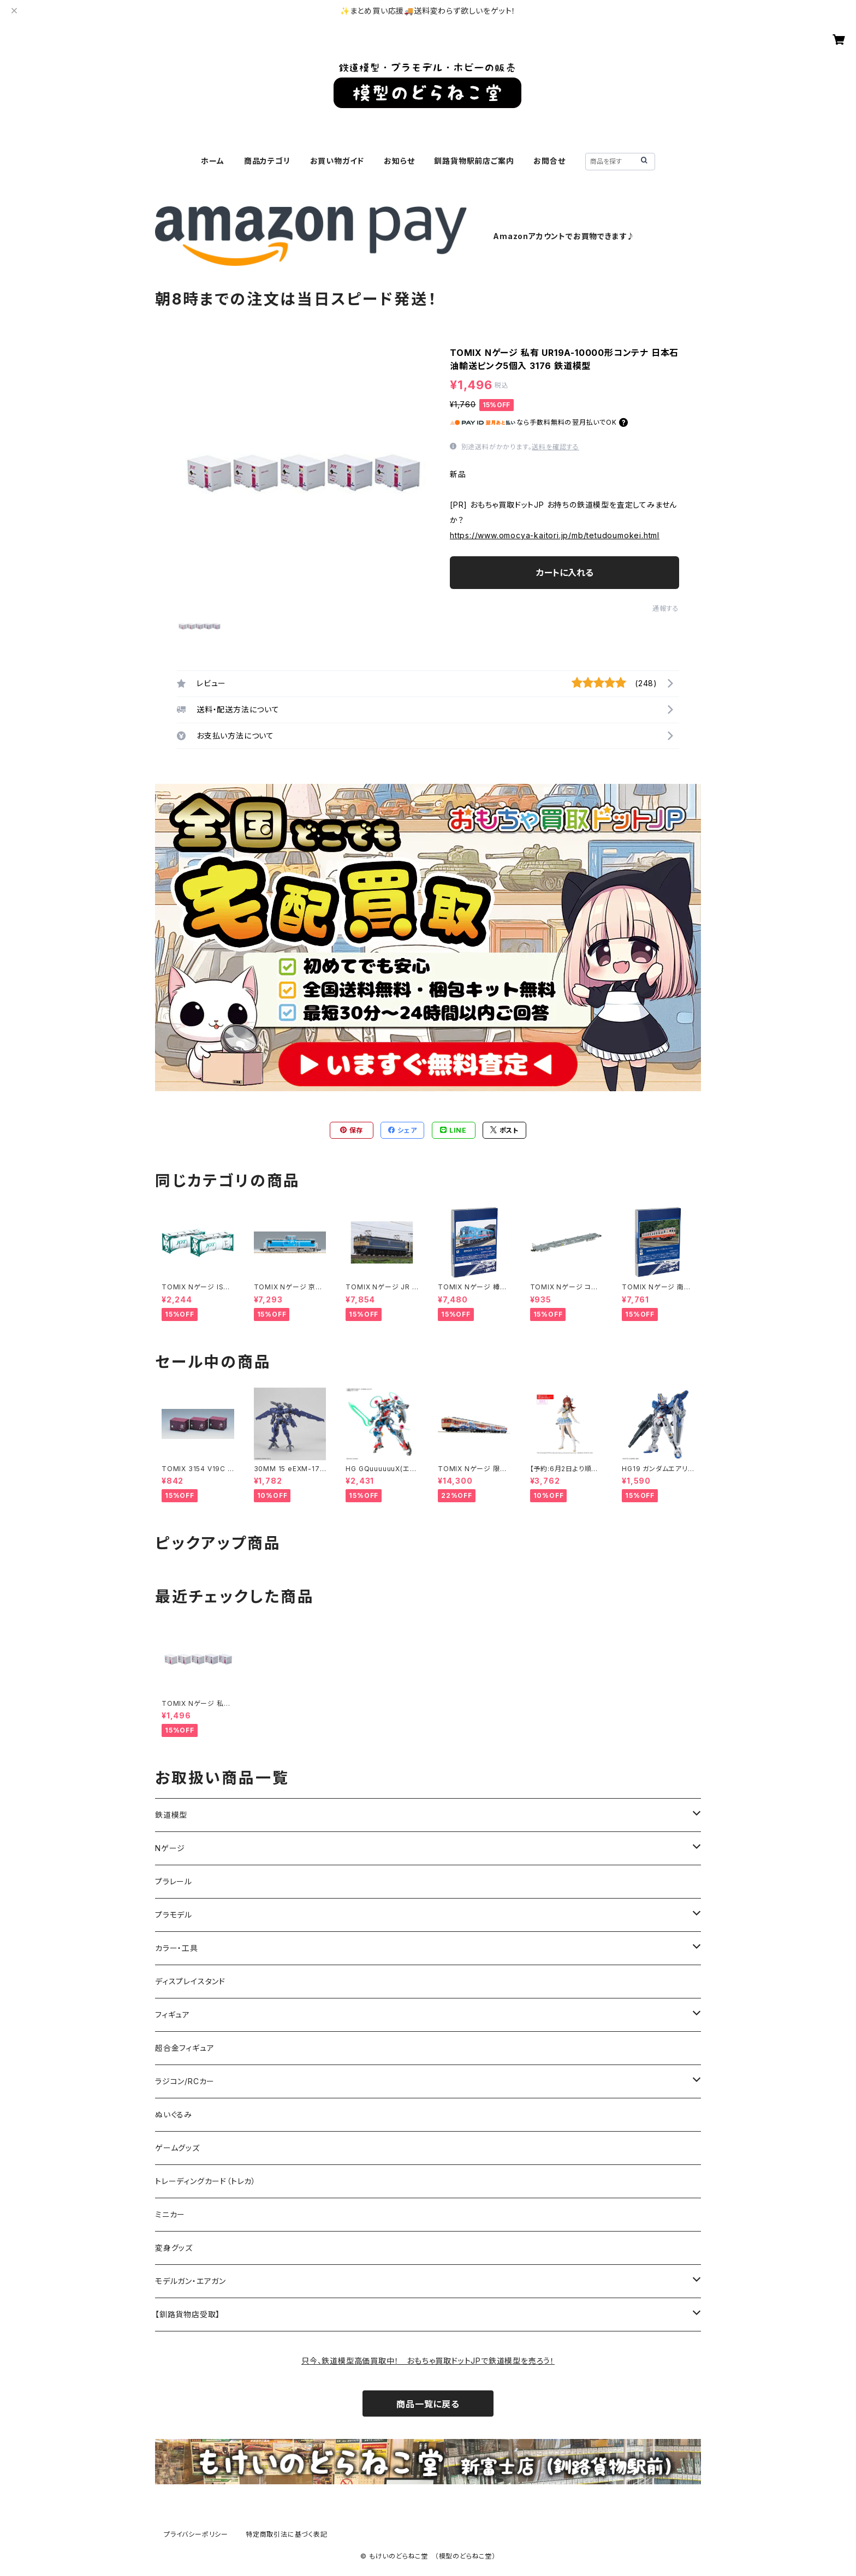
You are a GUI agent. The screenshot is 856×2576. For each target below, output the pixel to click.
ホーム (212, 160)
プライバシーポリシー (196, 2534)
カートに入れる (564, 572)
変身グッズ (174, 2247)
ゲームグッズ (177, 2147)
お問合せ (549, 160)
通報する (665, 608)
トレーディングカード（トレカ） (205, 2181)
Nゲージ (170, 1848)
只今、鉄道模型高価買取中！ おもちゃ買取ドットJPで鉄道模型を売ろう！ (428, 2360)
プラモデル (173, 1914)
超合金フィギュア (184, 2048)
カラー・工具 (176, 1948)
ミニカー (170, 2214)
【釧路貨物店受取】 (187, 2314)
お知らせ (399, 160)
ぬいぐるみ (173, 2114)
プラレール (173, 1881)
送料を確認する (555, 447)
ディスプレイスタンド (190, 1981)
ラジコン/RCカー (185, 2081)
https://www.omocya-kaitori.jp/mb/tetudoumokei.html (554, 535)
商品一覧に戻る (428, 2404)
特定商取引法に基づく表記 (287, 2534)
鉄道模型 (171, 1814)
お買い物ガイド (337, 160)
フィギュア (172, 2014)
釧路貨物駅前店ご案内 (474, 160)
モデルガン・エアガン (190, 2281)
